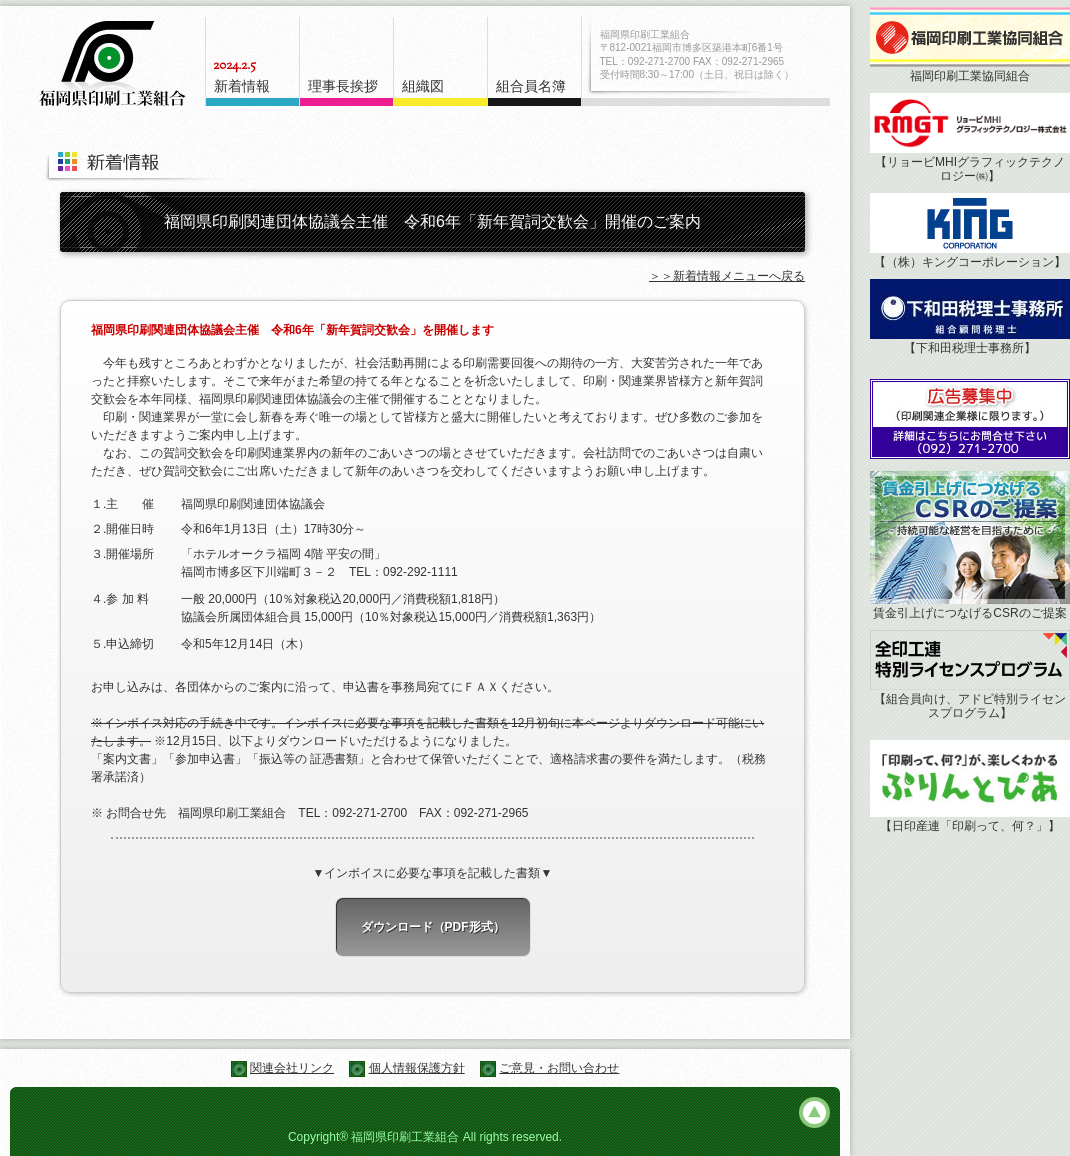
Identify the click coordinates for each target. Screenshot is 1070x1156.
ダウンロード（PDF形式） (433, 927)
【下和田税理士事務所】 (970, 348)
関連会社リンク (292, 1068)
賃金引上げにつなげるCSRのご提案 (969, 613)
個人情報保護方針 (417, 1068)
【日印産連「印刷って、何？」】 (970, 826)
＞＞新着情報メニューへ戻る (727, 276)
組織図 (423, 86)
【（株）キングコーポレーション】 (970, 262)
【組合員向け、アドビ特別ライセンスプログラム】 (970, 706)
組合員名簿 (531, 86)
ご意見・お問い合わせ (559, 1068)
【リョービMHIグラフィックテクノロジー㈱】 (970, 169)
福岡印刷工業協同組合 (970, 76)
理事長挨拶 (343, 86)
